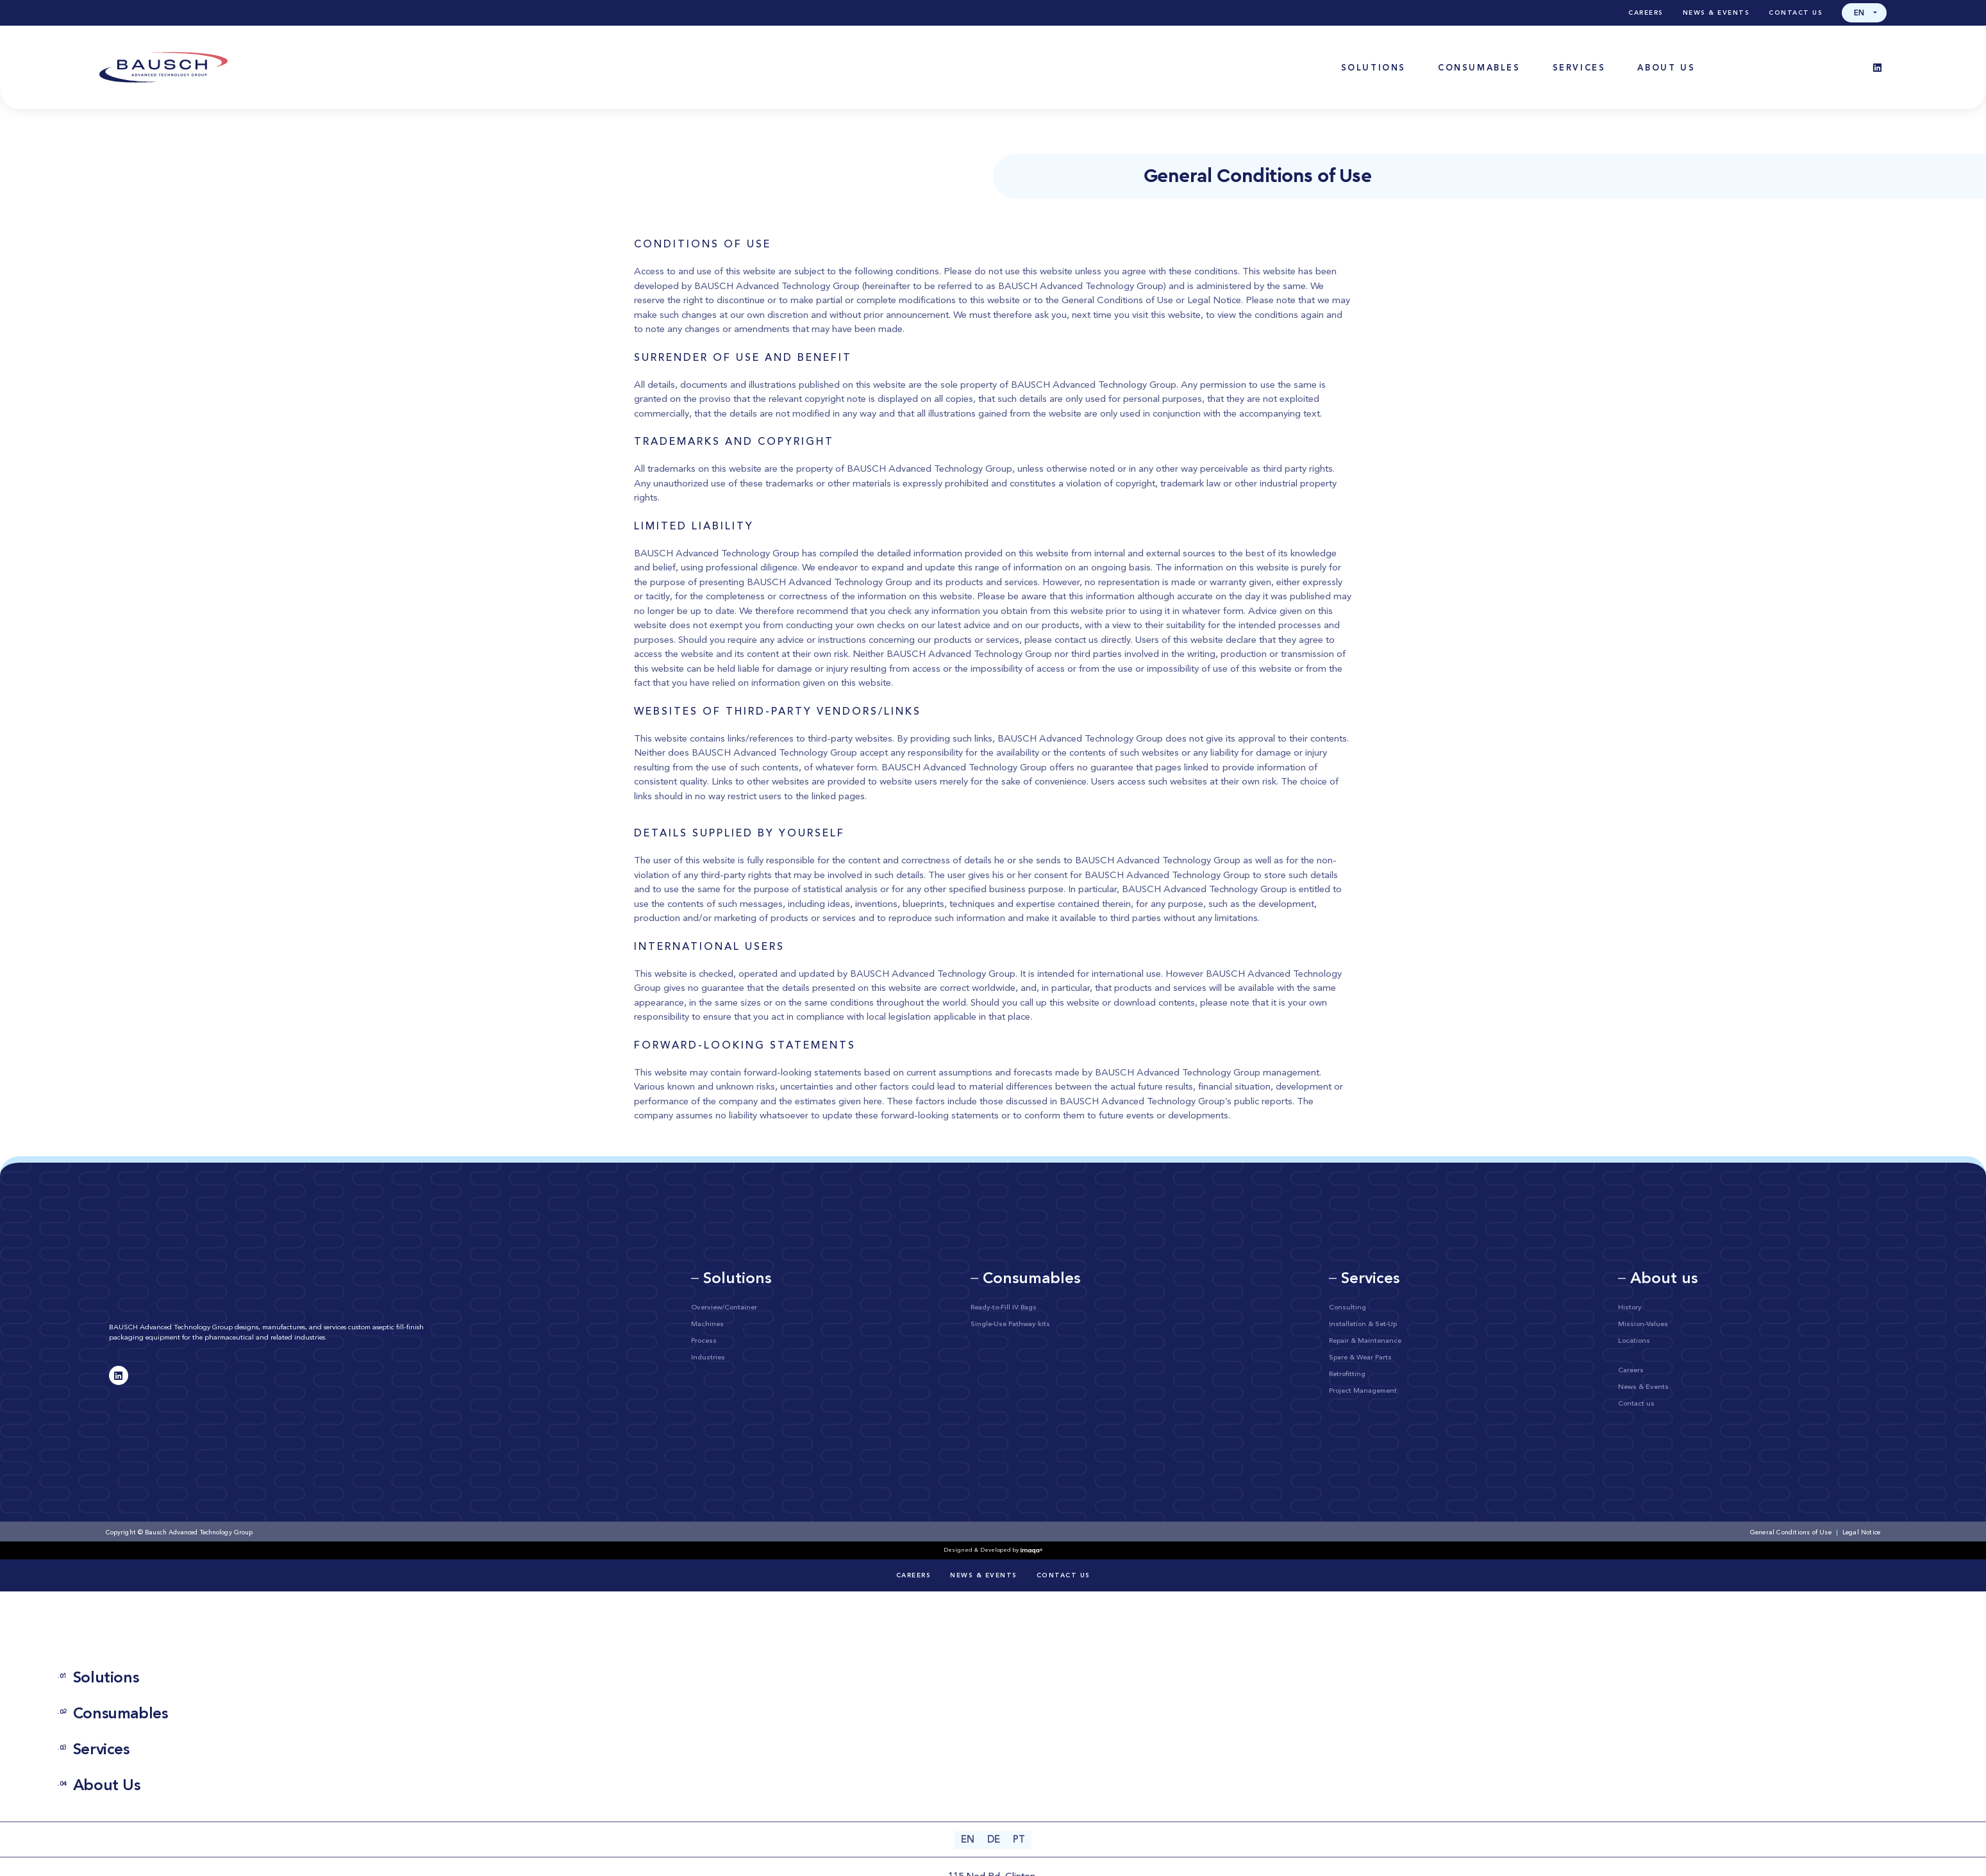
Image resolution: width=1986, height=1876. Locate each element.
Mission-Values (1643, 1324)
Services (93, 1750)
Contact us (1796, 13)
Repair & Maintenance (1365, 1341)
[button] (1864, 12)
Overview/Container (724, 1307)
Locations (1634, 1341)
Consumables (112, 1714)
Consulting (1347, 1307)
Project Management (1363, 1391)
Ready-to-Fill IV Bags (1004, 1307)
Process (704, 1341)
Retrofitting (1347, 1374)
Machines (707, 1324)
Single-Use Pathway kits (1010, 1324)
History (1630, 1307)
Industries (708, 1357)
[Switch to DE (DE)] (993, 1840)
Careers (1646, 13)
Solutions (98, 1678)
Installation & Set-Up (1363, 1324)
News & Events (1716, 13)
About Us (99, 1786)
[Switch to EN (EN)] (968, 1840)
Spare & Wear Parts (1360, 1357)
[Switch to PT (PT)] (1018, 1840)
